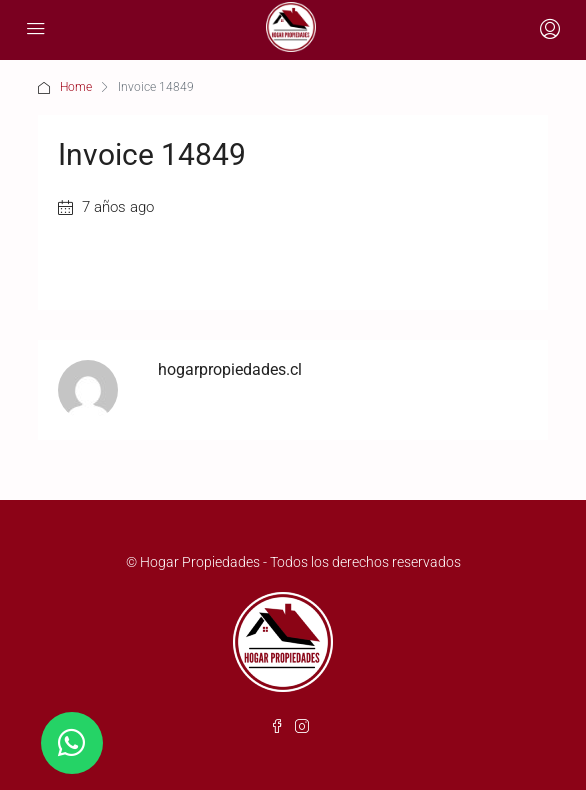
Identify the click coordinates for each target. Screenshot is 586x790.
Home (76, 87)
